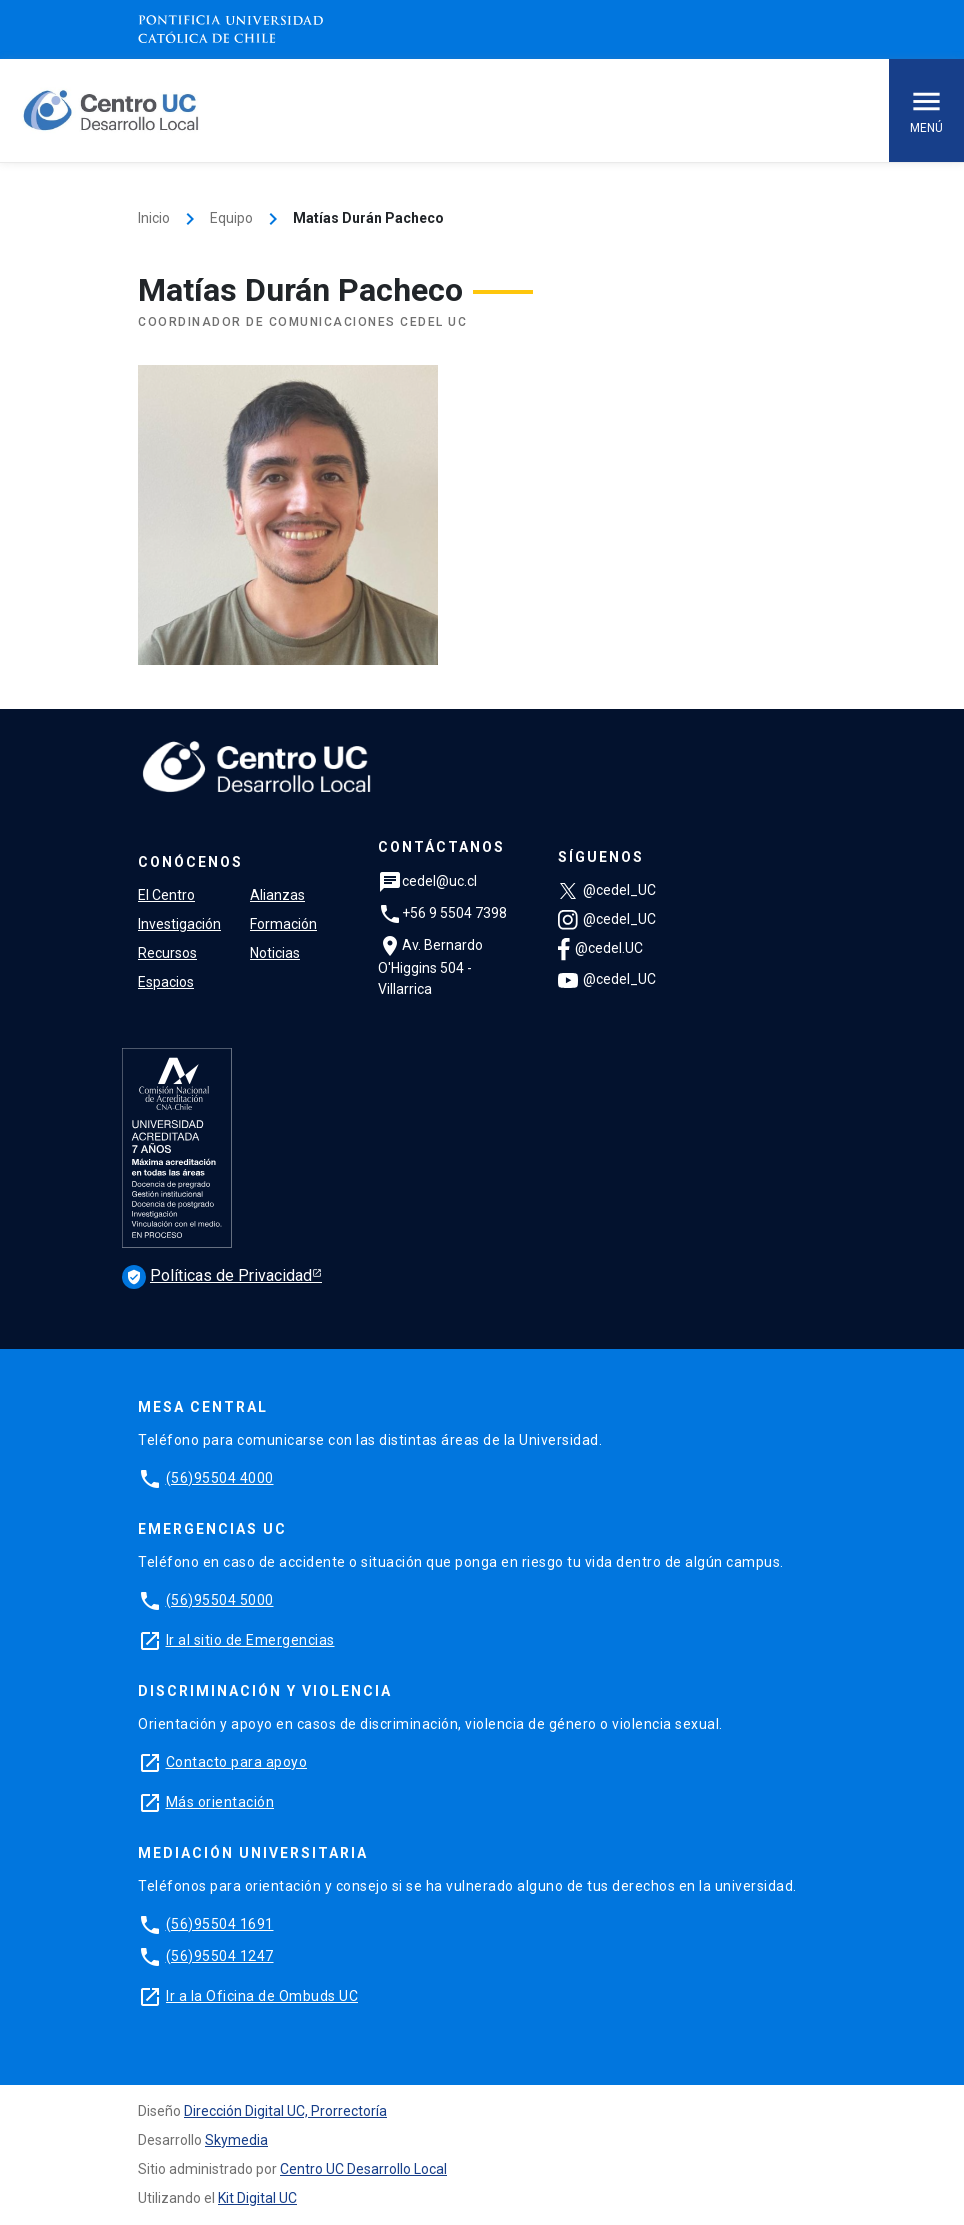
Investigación (179, 924)
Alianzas (277, 895)
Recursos (167, 953)
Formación (283, 924)
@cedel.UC (600, 948)
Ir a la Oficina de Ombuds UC (262, 1996)
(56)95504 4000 (220, 1478)
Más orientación (220, 1802)
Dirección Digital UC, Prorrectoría (285, 2111)
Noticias (275, 953)
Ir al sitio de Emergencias (250, 1640)
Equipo (231, 218)
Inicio (154, 218)
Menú (926, 109)
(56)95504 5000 (220, 1600)
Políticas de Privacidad (217, 1275)
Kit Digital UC (257, 2198)
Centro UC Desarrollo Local (363, 2169)
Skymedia (236, 2140)
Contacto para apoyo (237, 1762)
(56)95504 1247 (220, 1956)
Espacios (166, 982)
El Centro (166, 895)
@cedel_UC (607, 890)
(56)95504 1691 (220, 1924)
